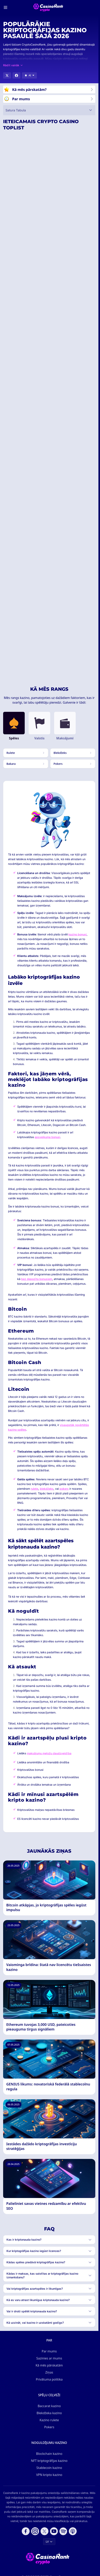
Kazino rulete (49, 2420)
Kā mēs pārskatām (49, 2365)
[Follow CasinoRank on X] (44, 2531)
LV (49, 2541)
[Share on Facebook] (16, 75)
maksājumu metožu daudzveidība (49, 1753)
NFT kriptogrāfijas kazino (49, 2461)
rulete (34, 1488)
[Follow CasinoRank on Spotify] (63, 2531)
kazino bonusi (77, 934)
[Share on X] (7, 75)
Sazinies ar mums (49, 2358)
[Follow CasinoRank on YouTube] (54, 2531)
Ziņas (49, 2372)
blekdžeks (47, 1488)
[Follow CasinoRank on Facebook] (26, 2531)
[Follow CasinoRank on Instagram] (35, 2531)
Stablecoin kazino (49, 2468)
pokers (64, 1488)
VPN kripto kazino (49, 2475)
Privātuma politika (49, 2379)
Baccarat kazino (49, 2406)
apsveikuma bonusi (47, 1137)
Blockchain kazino (49, 2453)
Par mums (49, 2351)
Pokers (49, 2427)
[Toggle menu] (5, 7)
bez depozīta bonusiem (36, 1279)
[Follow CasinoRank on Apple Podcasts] (73, 2531)
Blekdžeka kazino (49, 2413)
